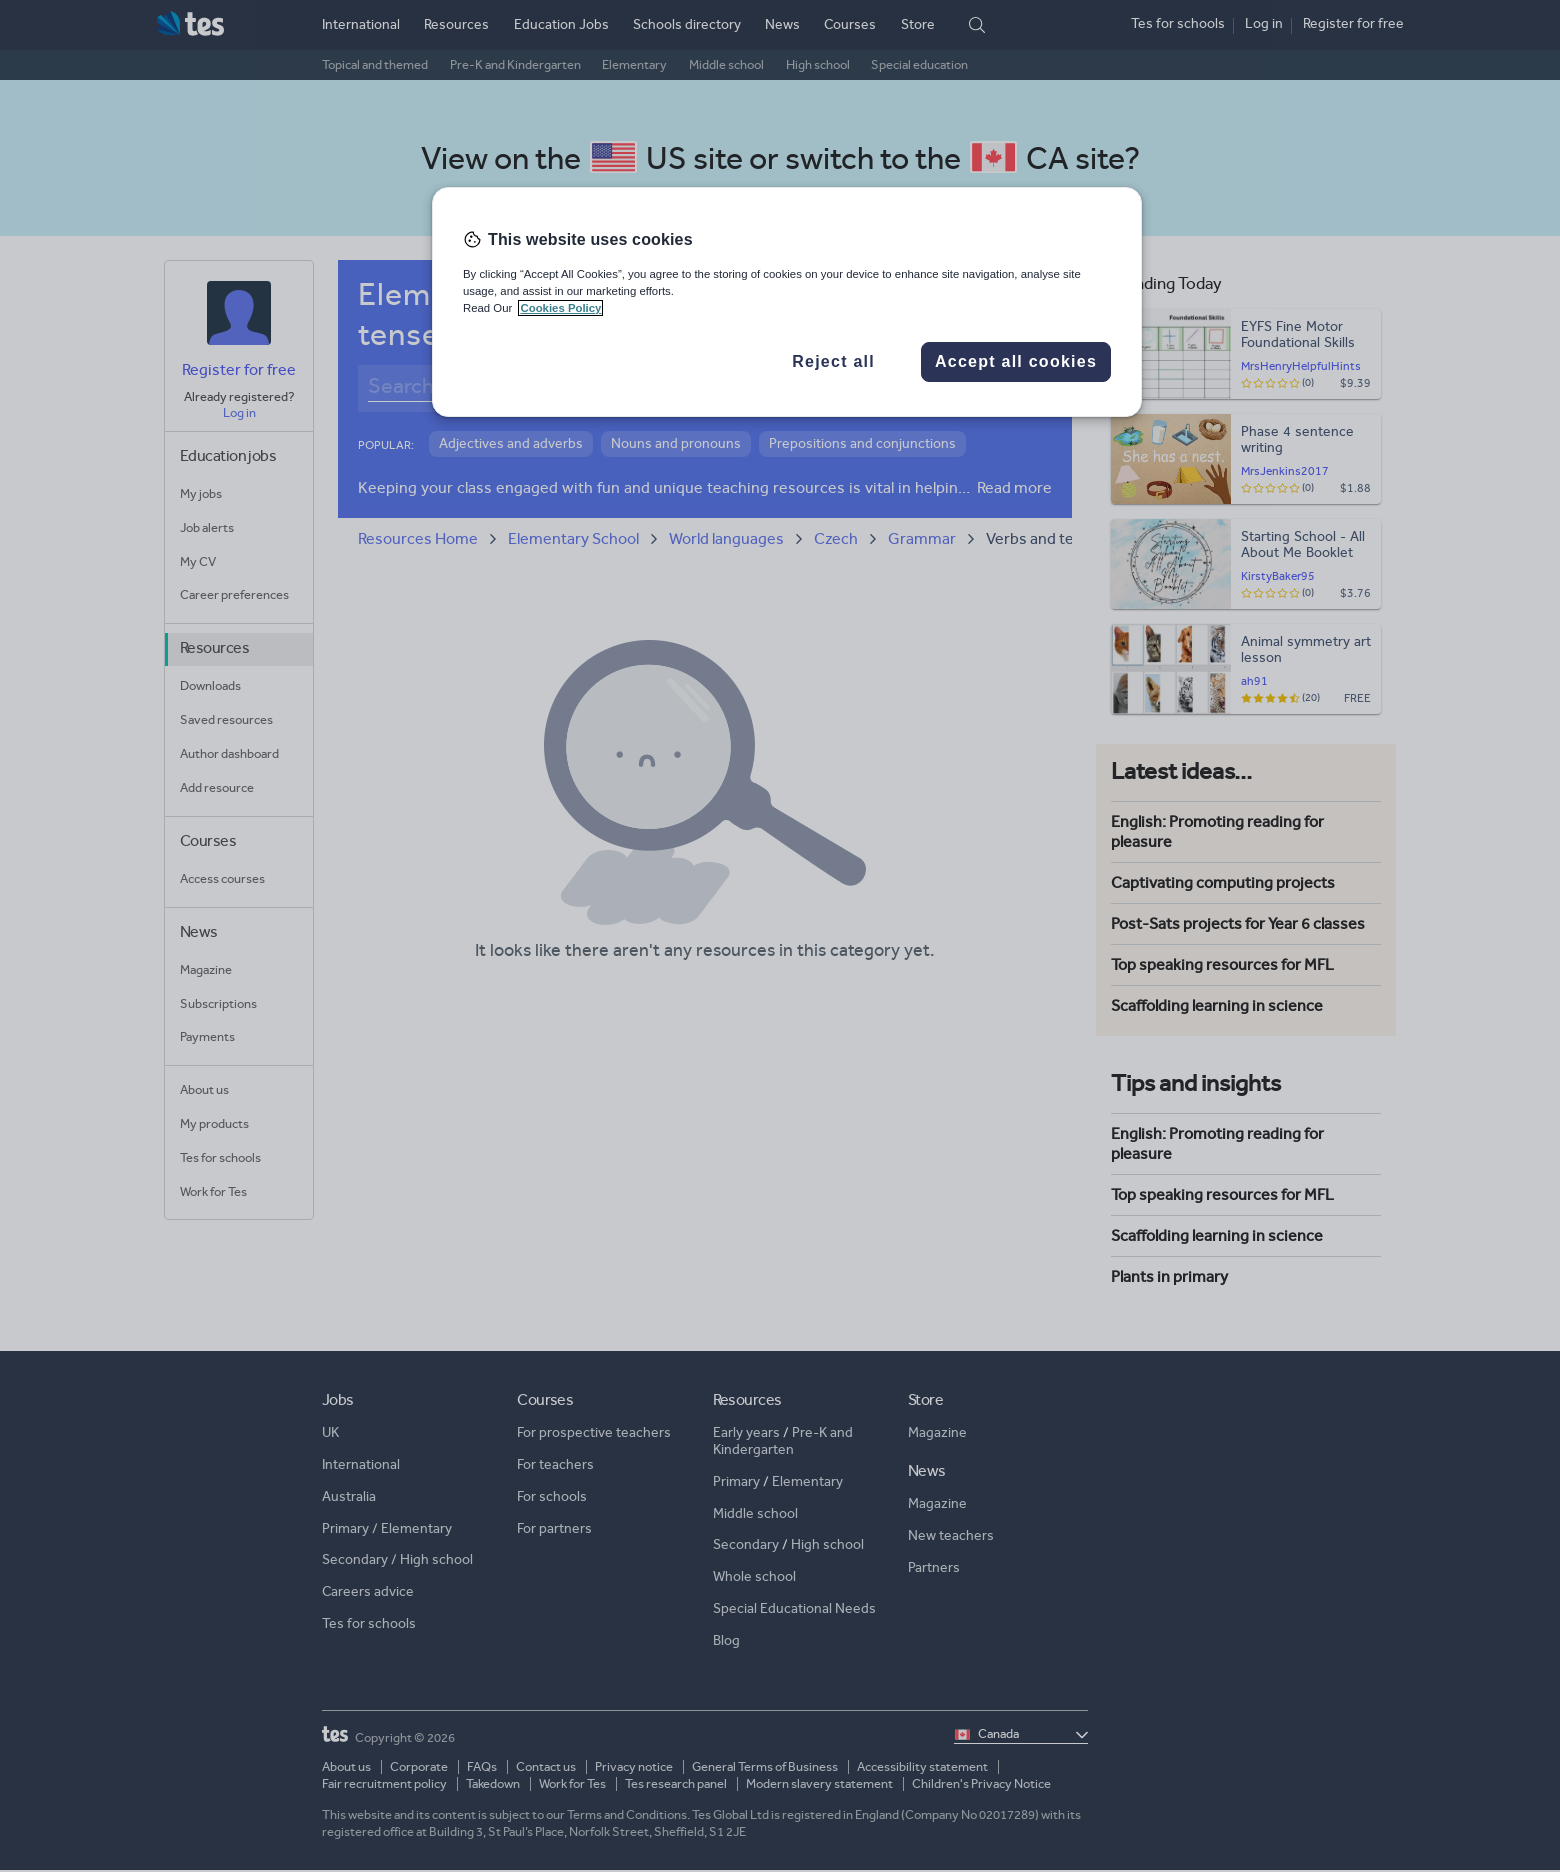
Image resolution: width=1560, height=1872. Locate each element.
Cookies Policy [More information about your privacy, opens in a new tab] (560, 308)
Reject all (833, 361)
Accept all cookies (1016, 361)
